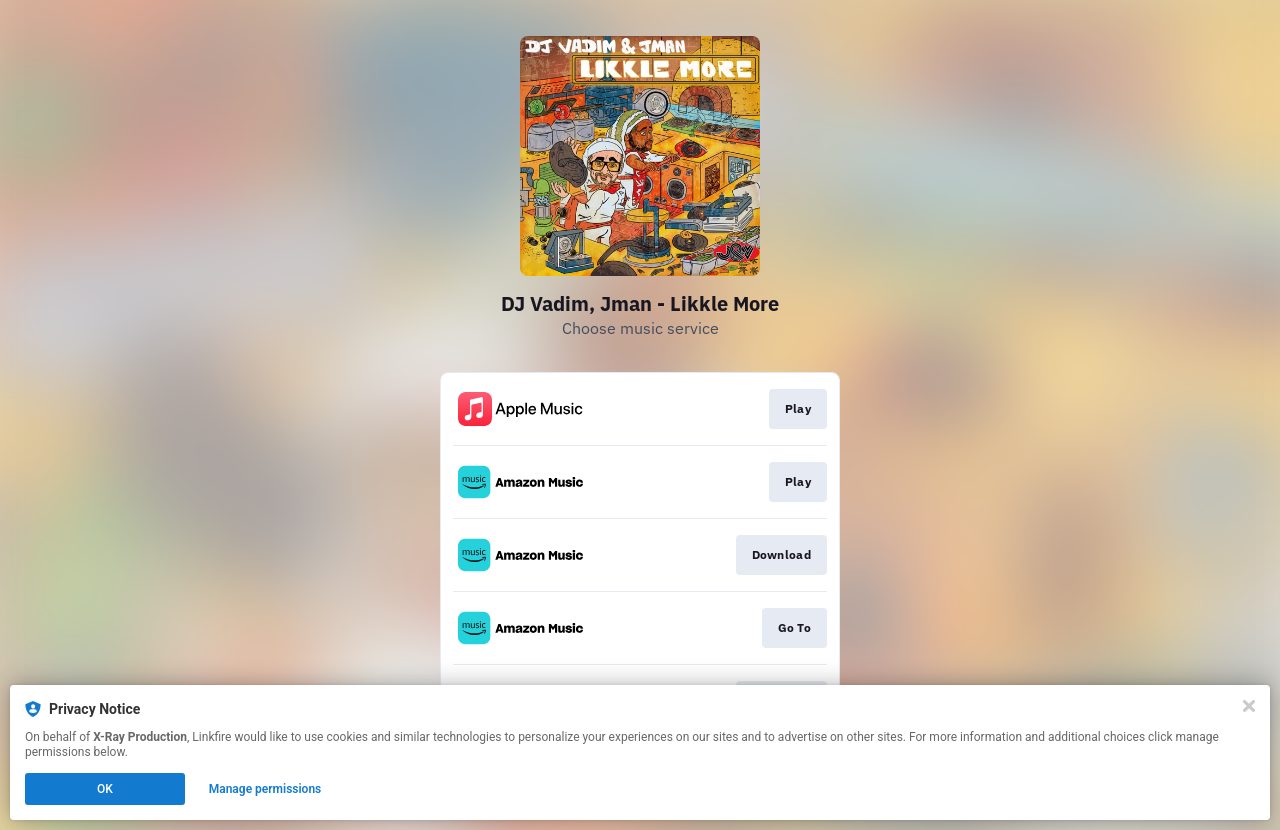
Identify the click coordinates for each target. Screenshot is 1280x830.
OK (105, 789)
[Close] (1249, 706)
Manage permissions (265, 789)
